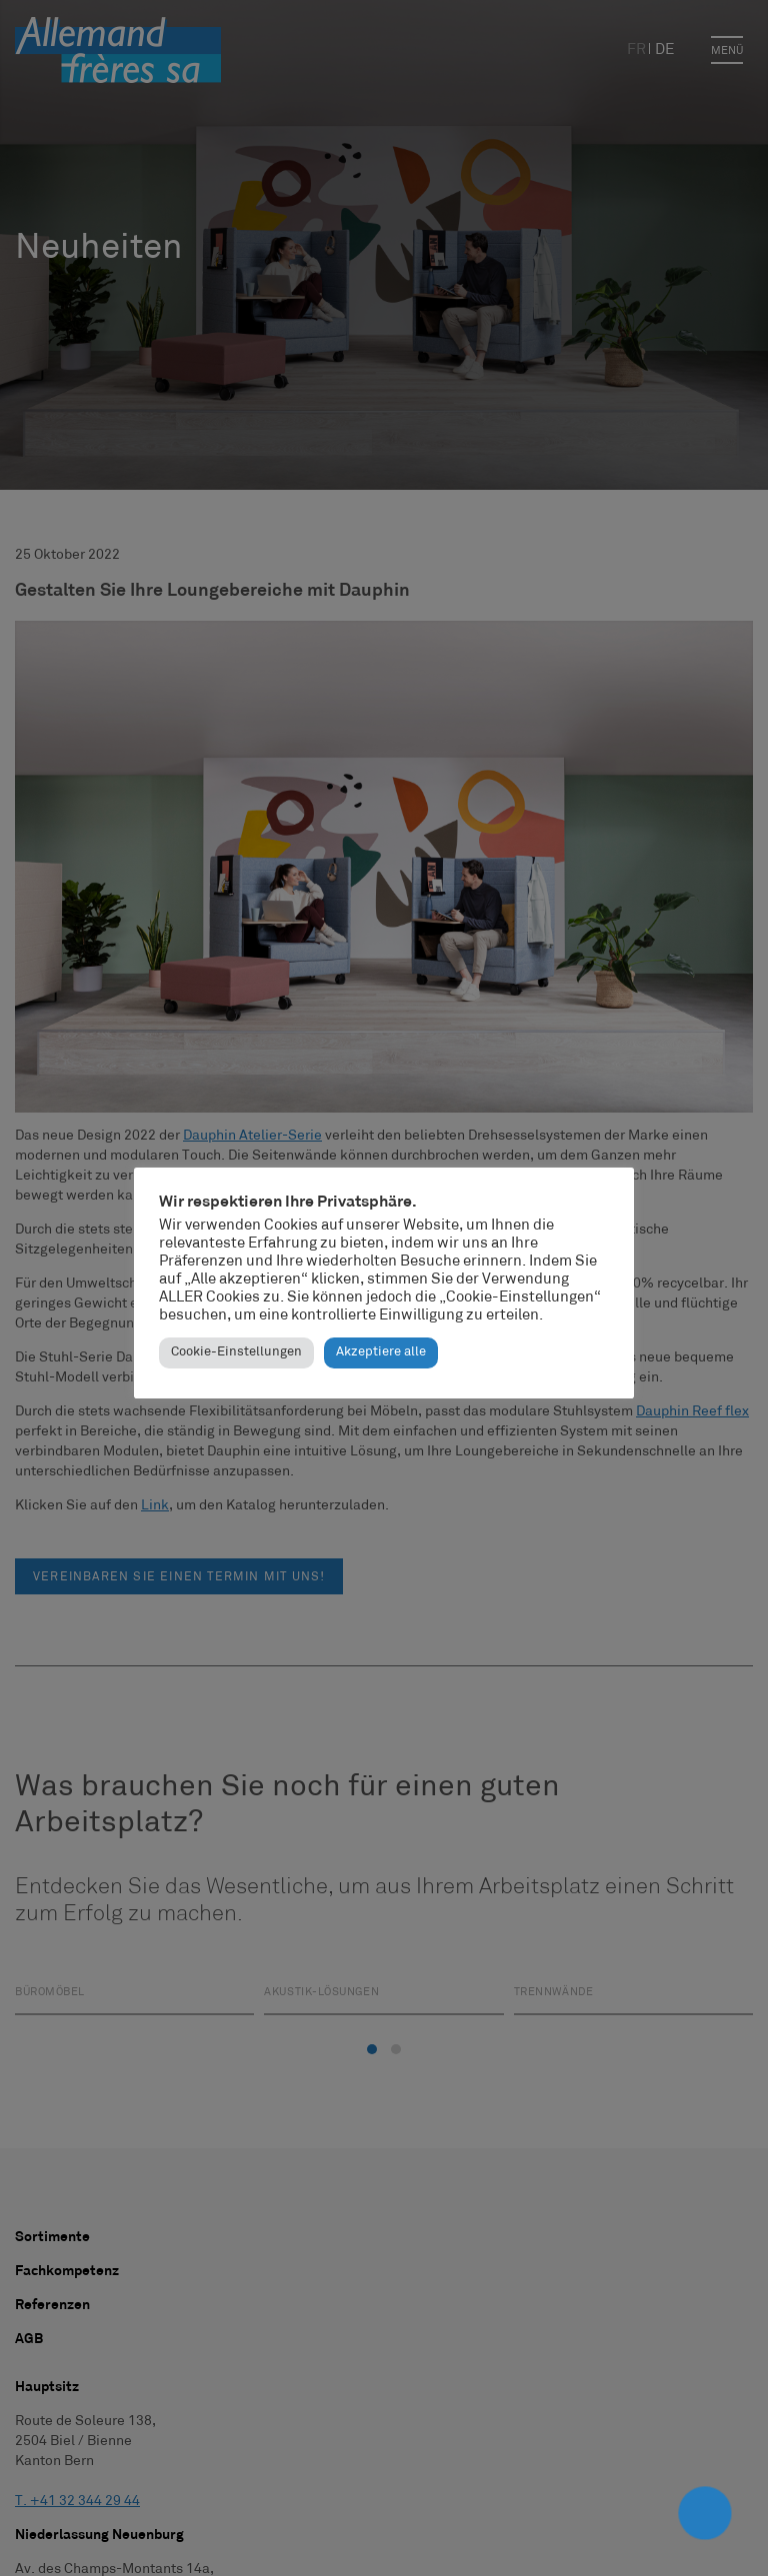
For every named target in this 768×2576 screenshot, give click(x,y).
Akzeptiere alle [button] (381, 1352)
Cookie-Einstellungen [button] (236, 1352)
